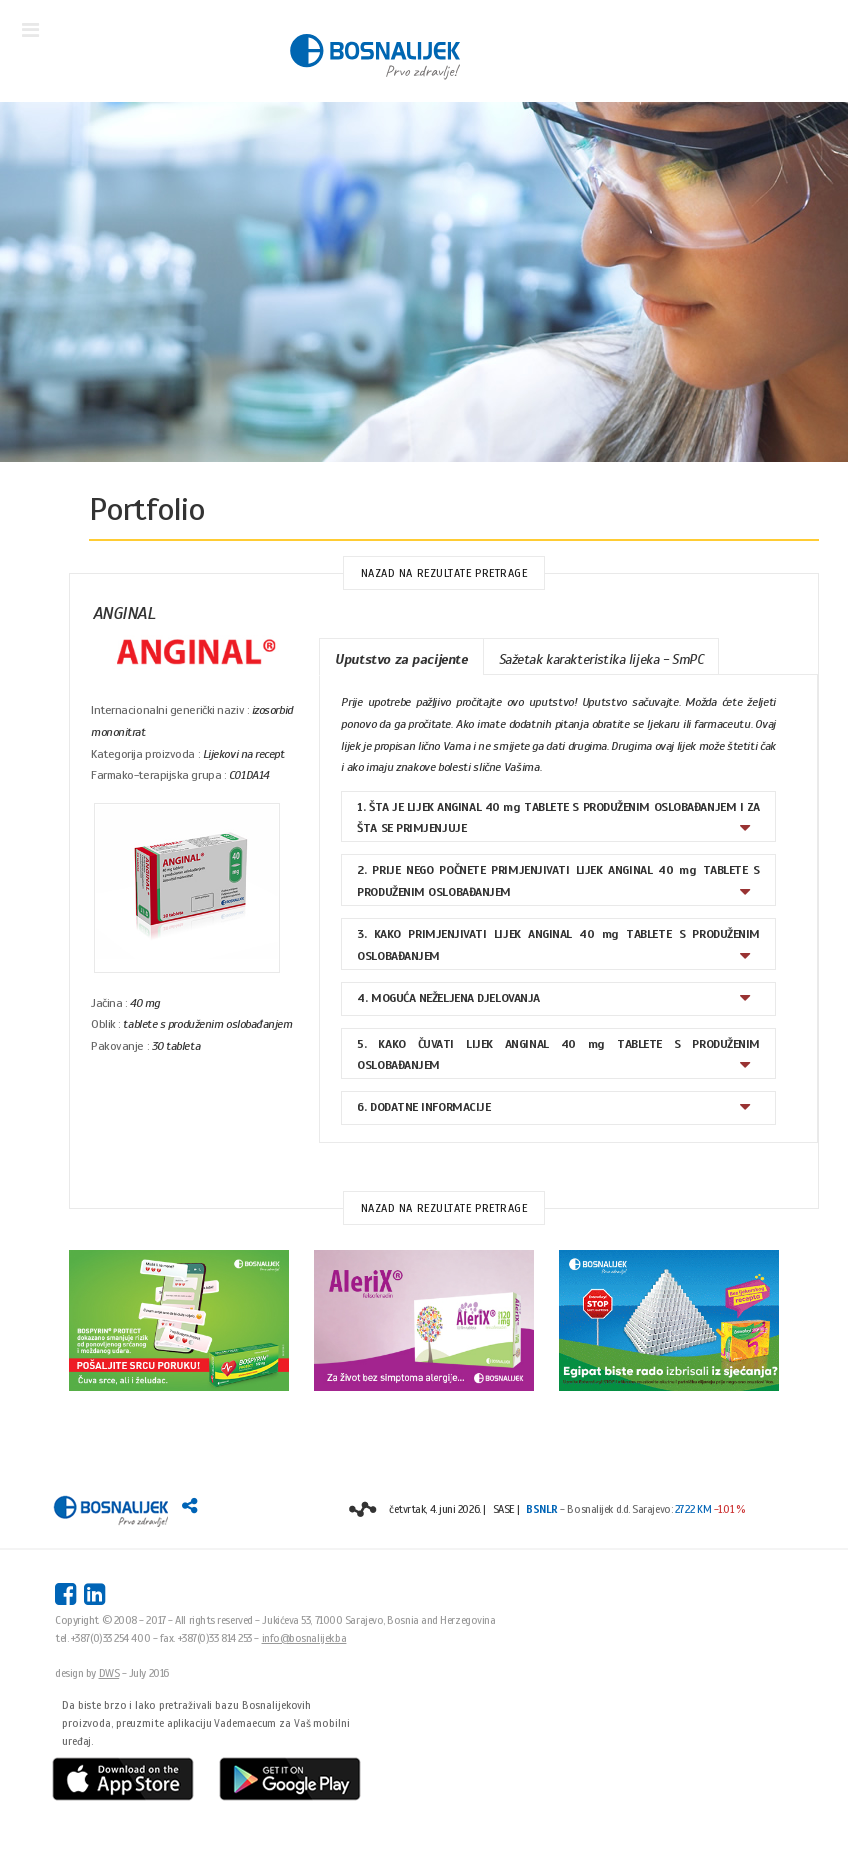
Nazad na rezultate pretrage (444, 573)
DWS (109, 1673)
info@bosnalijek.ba (304, 1638)
